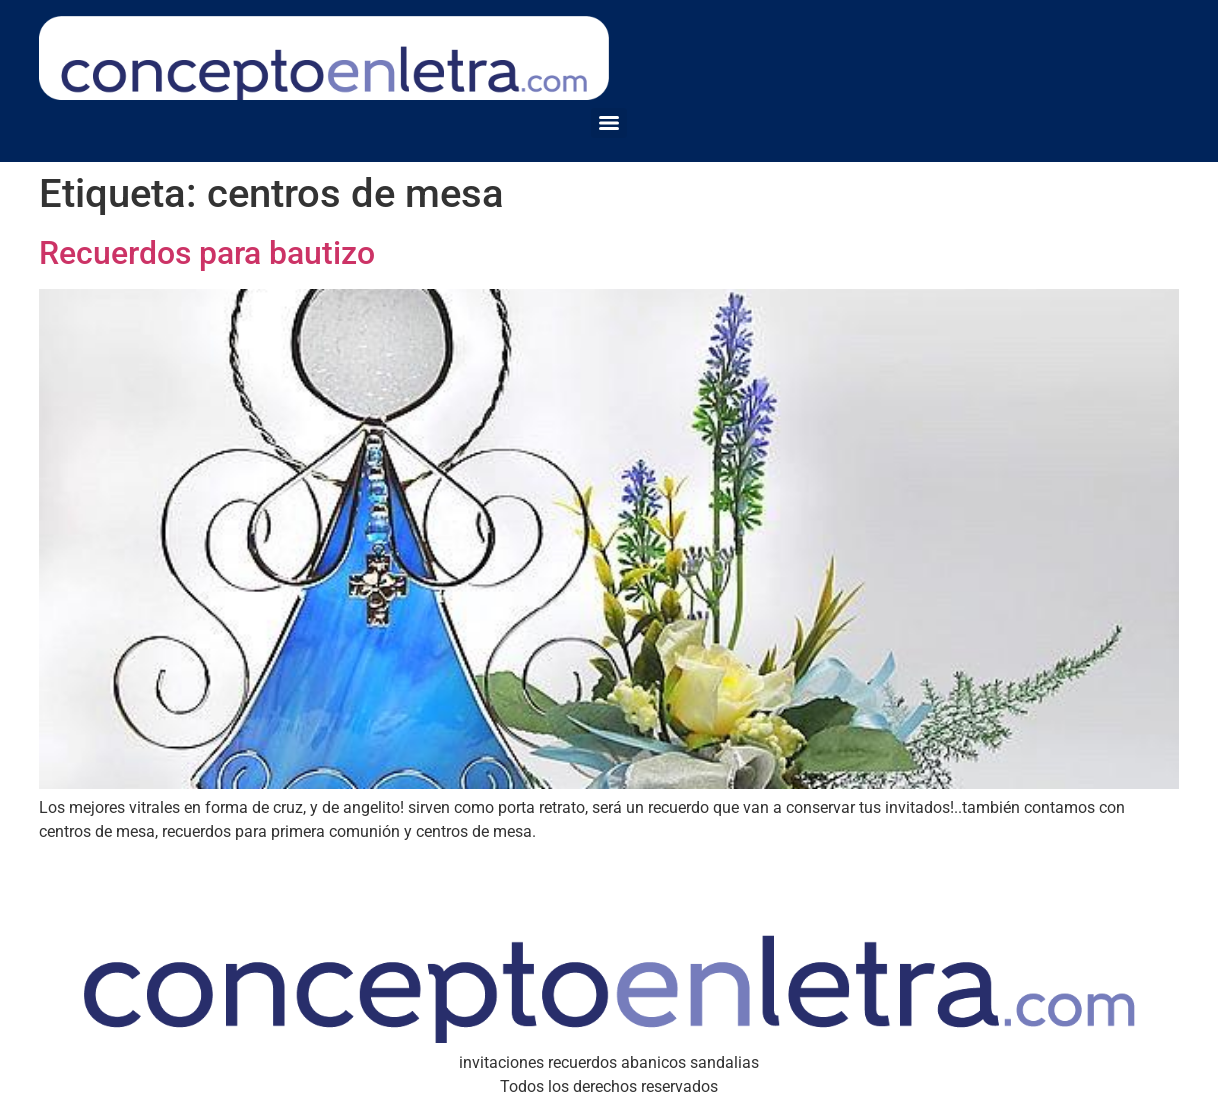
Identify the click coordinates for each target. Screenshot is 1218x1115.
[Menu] (609, 123)
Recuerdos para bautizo (207, 253)
